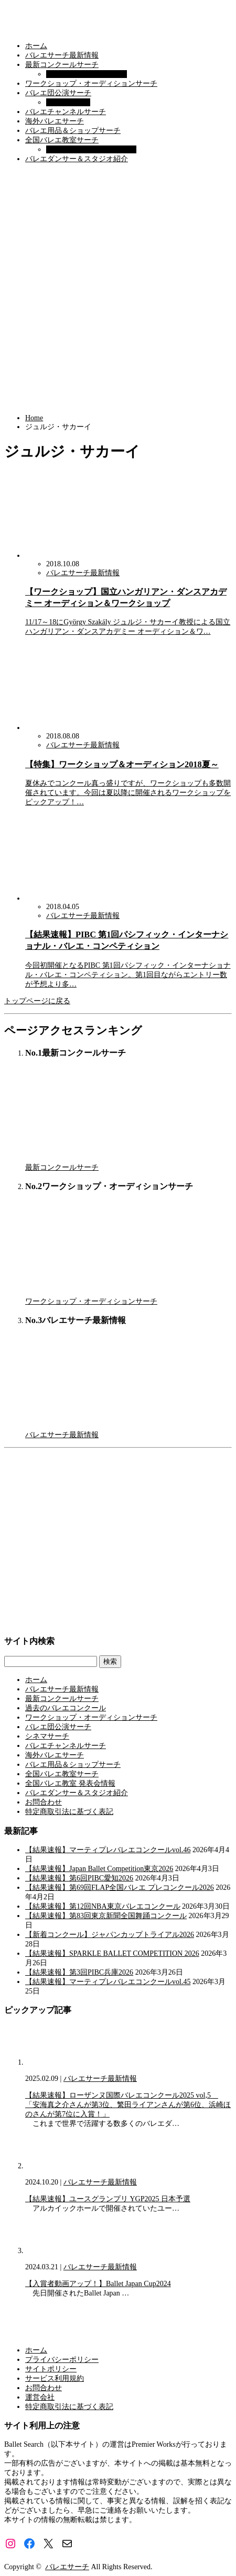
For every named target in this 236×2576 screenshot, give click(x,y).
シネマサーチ (68, 102)
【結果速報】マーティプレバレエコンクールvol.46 (107, 1850)
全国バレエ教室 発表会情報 (91, 149)
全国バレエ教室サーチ (62, 140)
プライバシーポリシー (62, 2360)
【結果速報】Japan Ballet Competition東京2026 (99, 1869)
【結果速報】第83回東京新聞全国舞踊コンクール (106, 1916)
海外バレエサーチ (54, 121)
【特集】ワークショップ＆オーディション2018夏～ (122, 764)
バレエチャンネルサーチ (65, 112)
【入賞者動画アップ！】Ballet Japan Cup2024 (98, 2284)
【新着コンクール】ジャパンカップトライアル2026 (109, 1935)
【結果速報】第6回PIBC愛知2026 (79, 1878)
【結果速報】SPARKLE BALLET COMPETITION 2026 (112, 1953)
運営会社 (40, 2397)
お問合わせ (43, 1802)
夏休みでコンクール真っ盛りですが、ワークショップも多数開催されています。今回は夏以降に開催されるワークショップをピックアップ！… (128, 792)
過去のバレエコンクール (86, 74)
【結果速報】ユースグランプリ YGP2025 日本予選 (107, 2199)
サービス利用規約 (54, 2378)
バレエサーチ (67, 2567)
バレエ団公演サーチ (58, 93)
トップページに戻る (37, 1001)
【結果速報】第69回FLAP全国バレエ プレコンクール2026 (119, 1887)
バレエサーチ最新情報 (62, 55)
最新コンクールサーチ (62, 65)
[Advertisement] (118, 289)
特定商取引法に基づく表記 (69, 1812)
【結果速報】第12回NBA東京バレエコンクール (102, 1906)
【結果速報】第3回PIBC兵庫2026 (79, 1972)
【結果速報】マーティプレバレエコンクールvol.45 (107, 1982)
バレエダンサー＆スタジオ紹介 (76, 159)
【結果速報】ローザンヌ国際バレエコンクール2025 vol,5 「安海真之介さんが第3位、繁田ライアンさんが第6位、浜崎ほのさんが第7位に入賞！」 (128, 2104)
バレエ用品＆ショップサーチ (73, 131)
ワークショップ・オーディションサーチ (91, 83)
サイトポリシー (51, 2369)
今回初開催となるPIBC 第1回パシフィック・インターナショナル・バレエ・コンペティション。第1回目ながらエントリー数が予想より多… (128, 974)
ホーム (36, 46)
